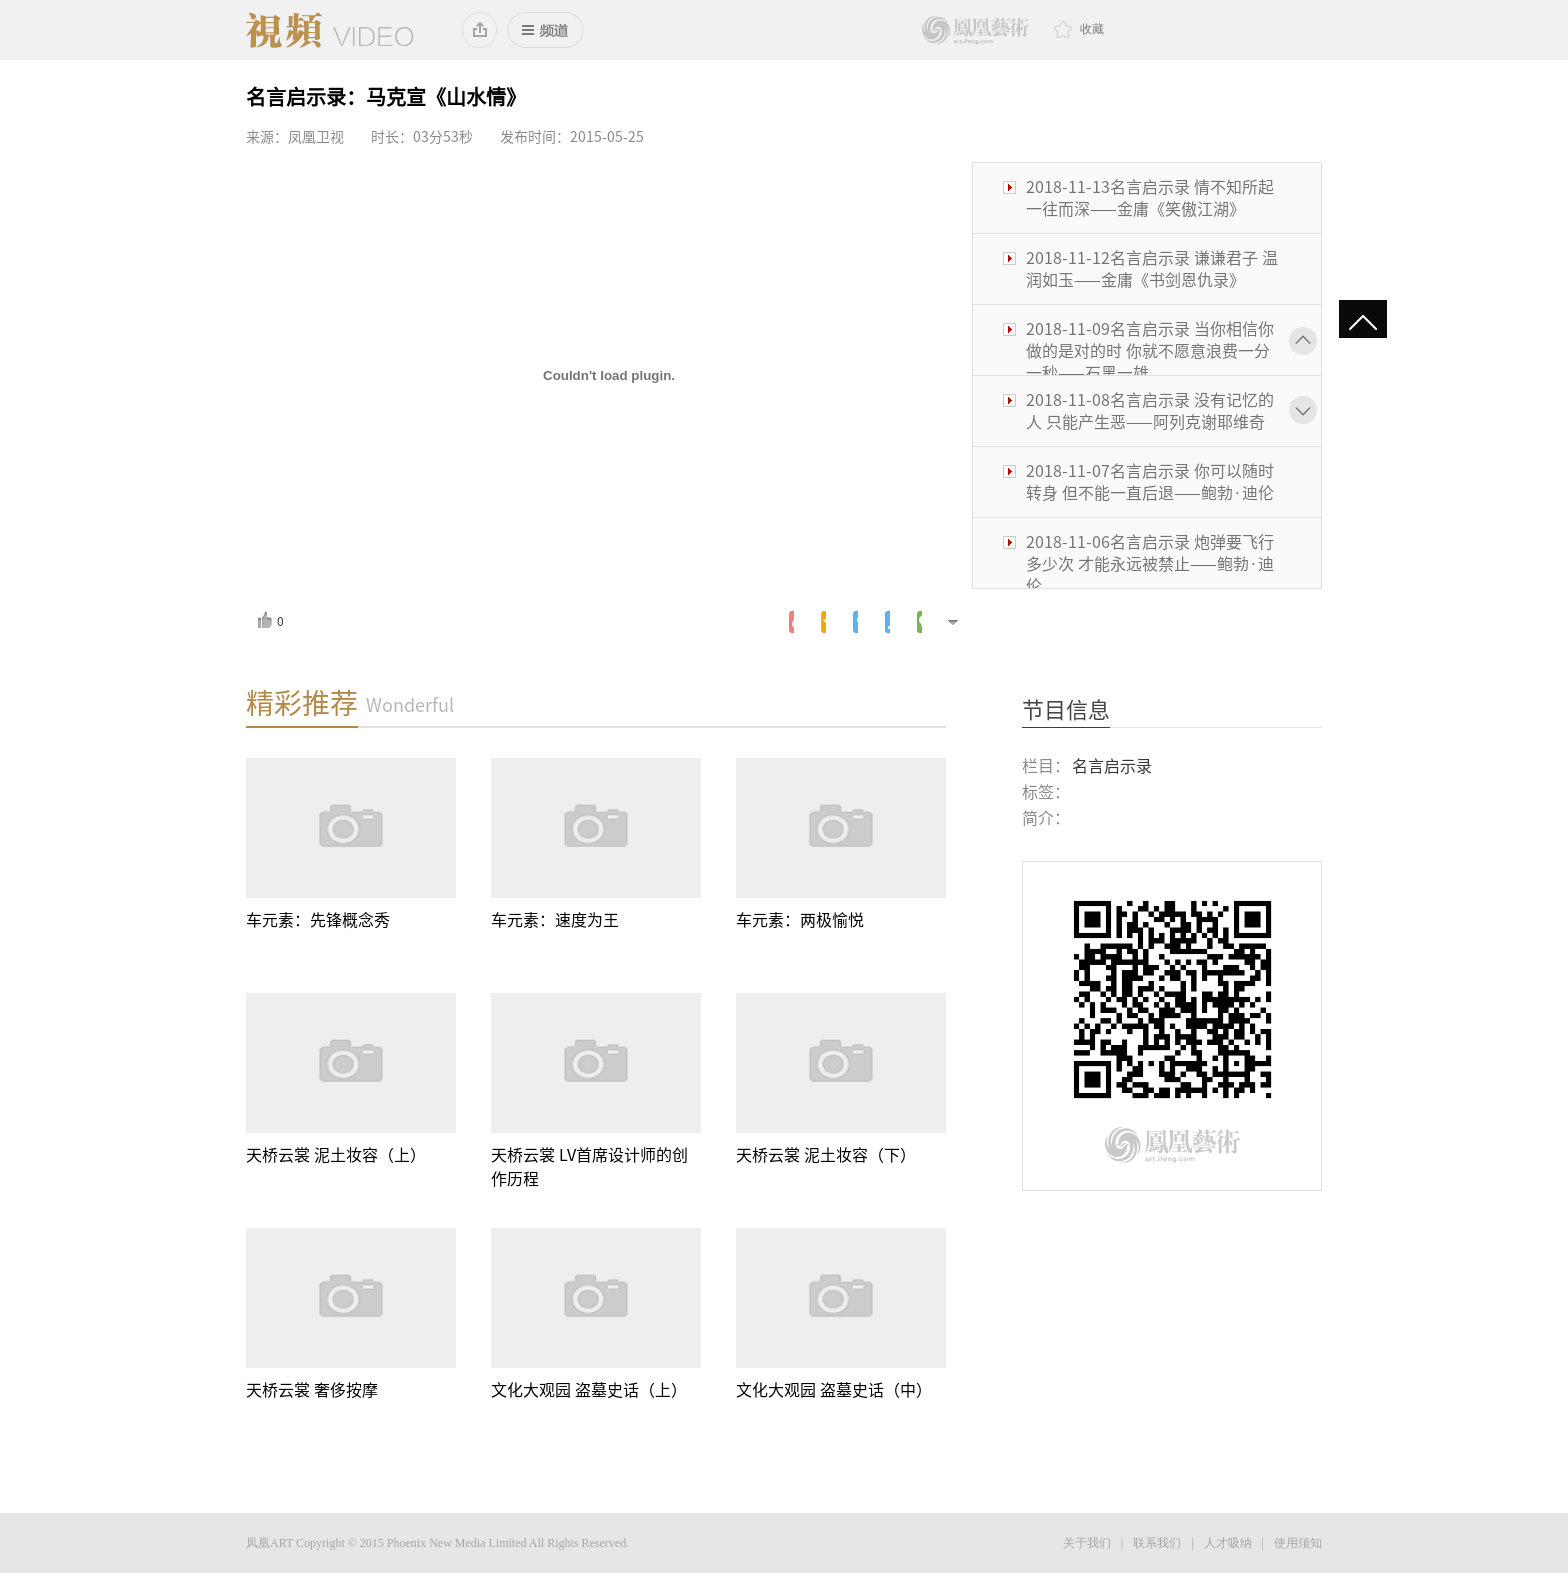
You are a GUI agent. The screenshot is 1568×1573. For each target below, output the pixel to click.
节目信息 (1066, 710)
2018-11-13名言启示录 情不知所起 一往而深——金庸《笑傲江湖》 (1150, 198)
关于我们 (1087, 1543)
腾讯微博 (855, 622)
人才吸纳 (1228, 1543)
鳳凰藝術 (975, 30)
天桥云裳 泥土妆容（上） (336, 1155)
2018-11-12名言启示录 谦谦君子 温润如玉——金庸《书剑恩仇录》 (1152, 269)
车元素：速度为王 (555, 920)
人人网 (887, 622)
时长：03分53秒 (422, 137)
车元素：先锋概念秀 (318, 920)
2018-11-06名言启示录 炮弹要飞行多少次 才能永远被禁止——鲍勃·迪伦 (1150, 564)
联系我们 (1157, 1543)
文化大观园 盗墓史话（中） (834, 1390)
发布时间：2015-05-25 (572, 137)
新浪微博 (791, 622)
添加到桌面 (480, 30)
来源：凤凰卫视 (295, 137)
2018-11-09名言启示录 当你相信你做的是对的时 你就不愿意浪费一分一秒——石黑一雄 (1150, 351)
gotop (1363, 324)
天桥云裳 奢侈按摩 (312, 1390)
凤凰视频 (330, 30)
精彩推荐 (302, 703)
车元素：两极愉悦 (800, 920)
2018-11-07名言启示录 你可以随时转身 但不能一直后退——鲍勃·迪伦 (1150, 482)
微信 (919, 622)
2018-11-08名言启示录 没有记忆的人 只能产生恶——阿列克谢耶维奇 (1150, 411)
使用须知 (1298, 1543)
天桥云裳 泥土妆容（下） (826, 1155)
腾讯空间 (823, 622)
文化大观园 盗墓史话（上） (589, 1390)
